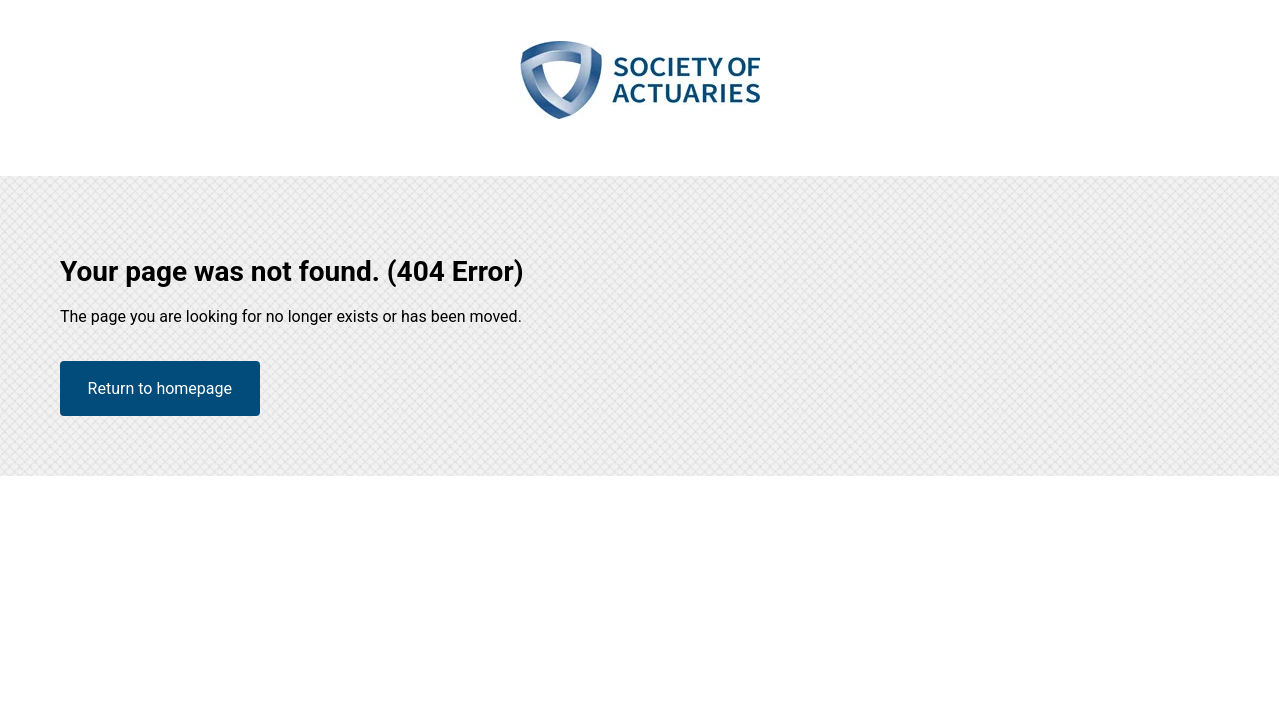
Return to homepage (160, 388)
